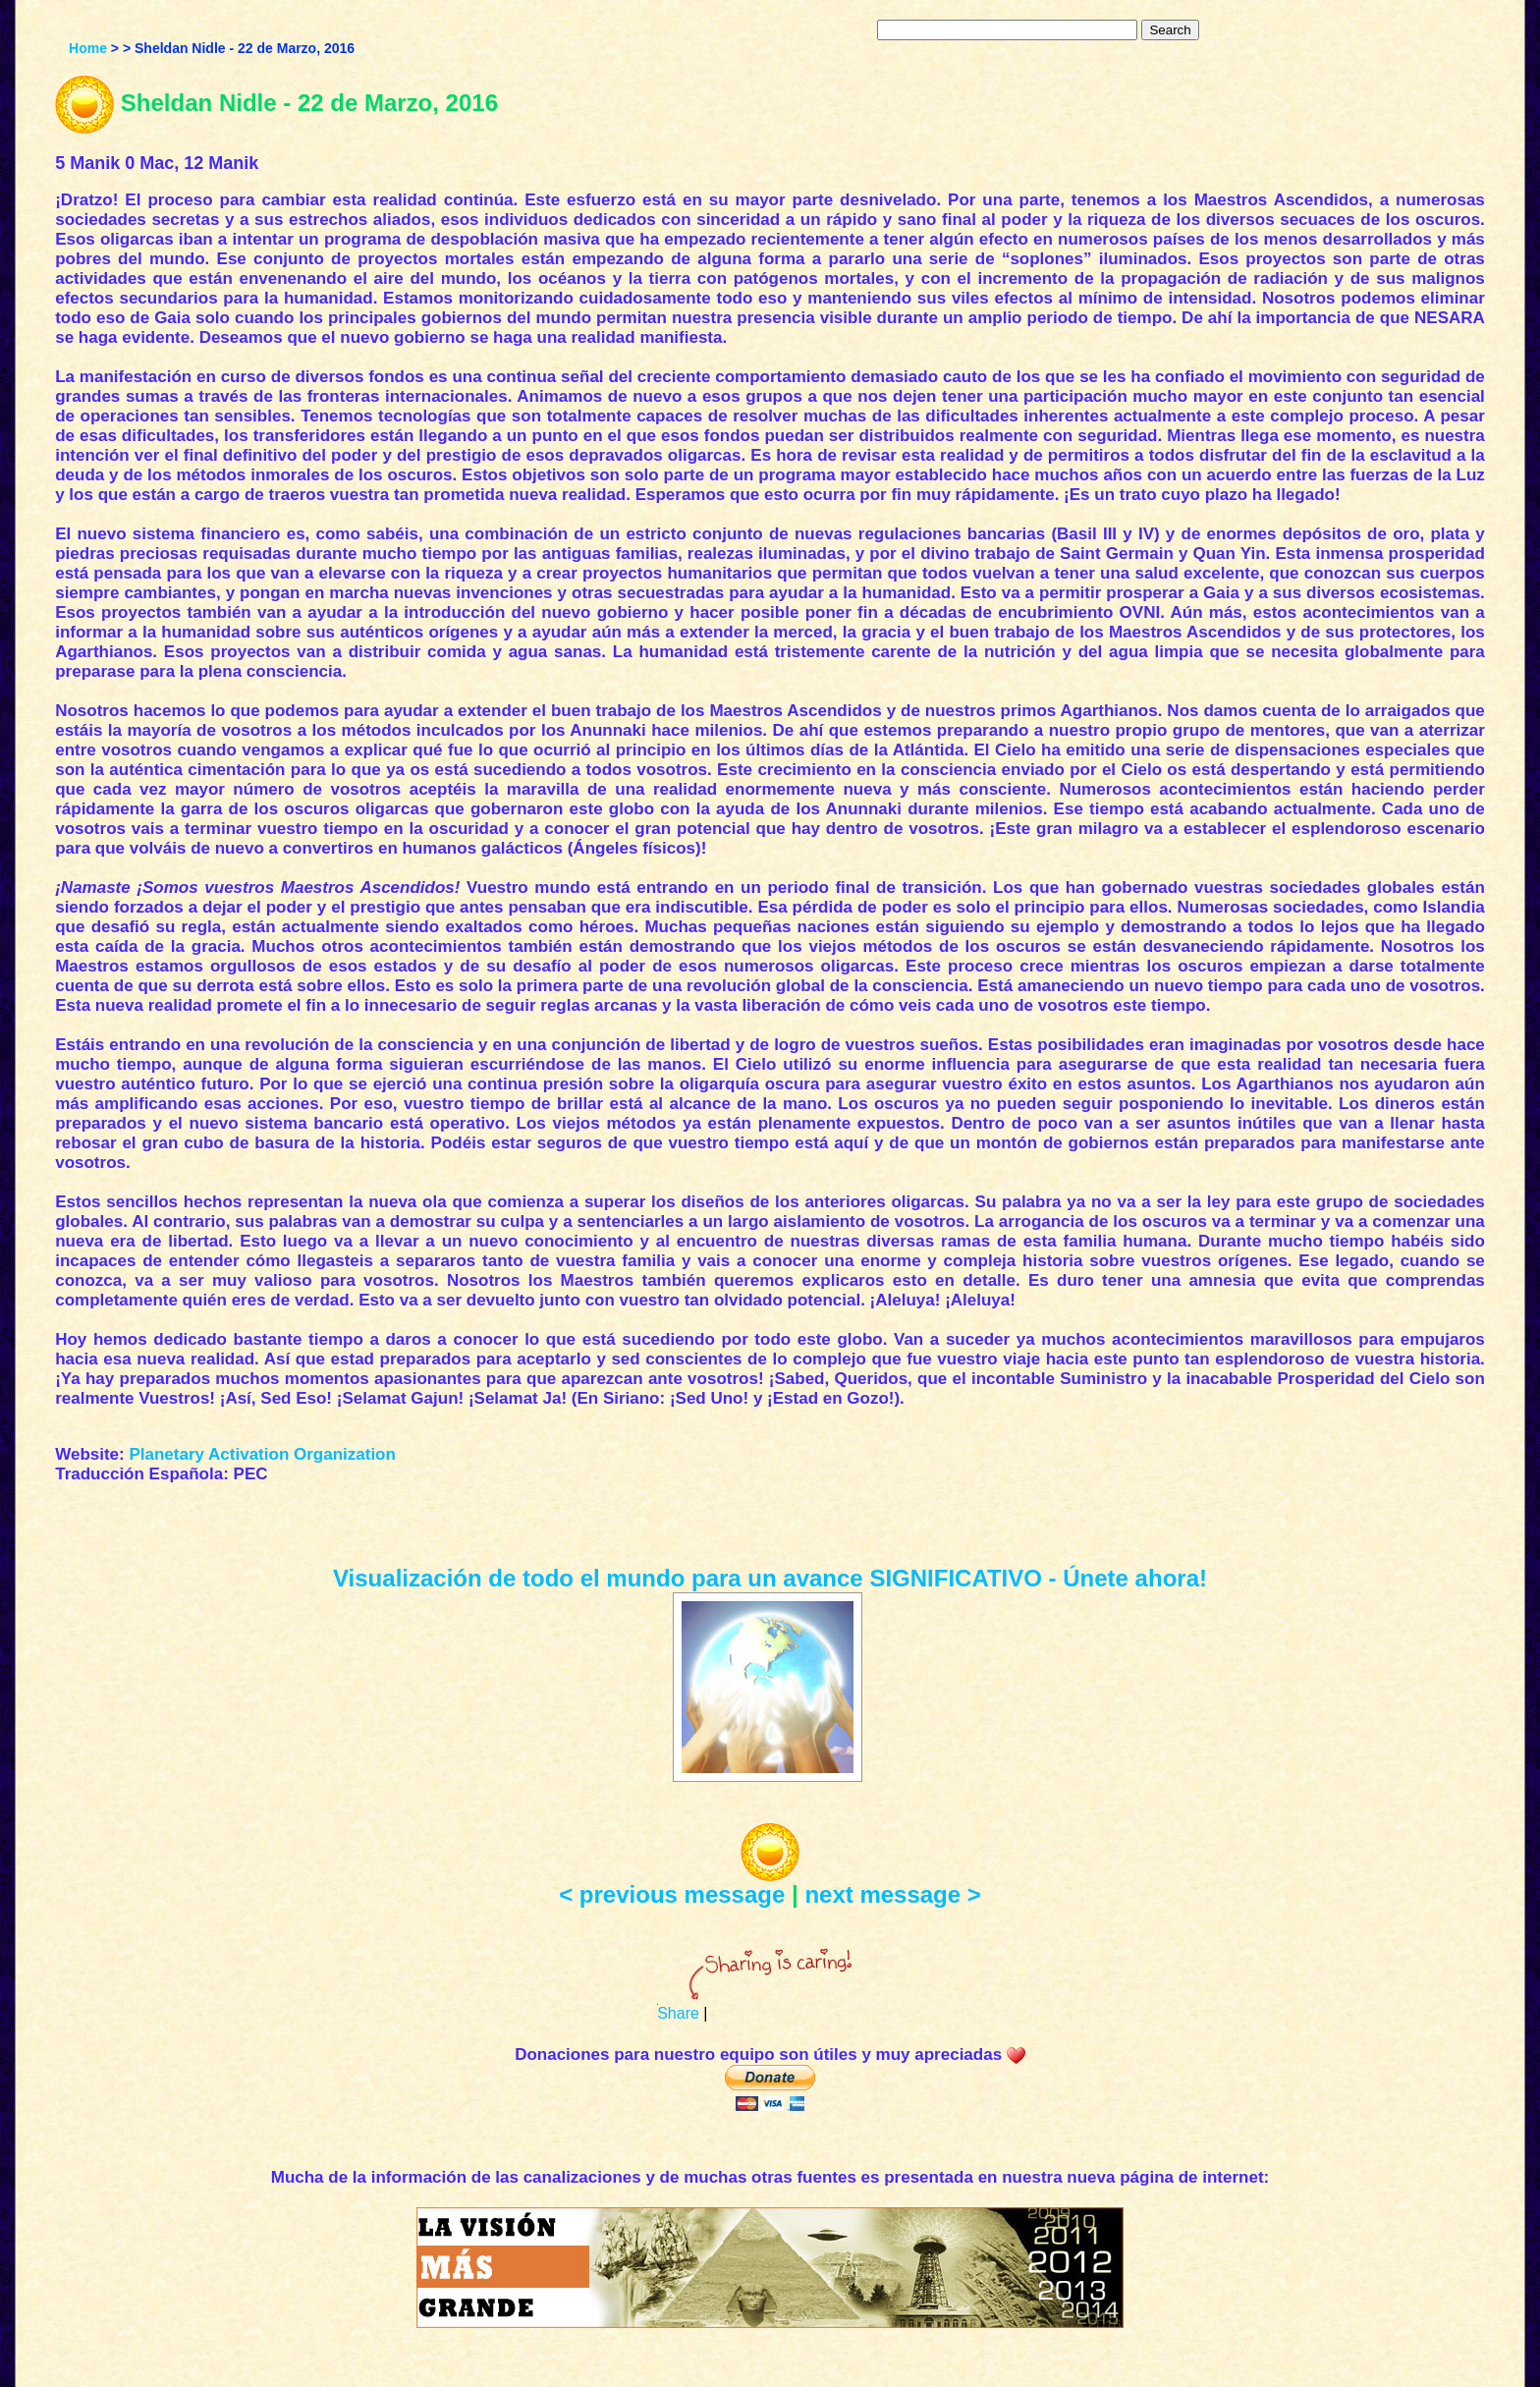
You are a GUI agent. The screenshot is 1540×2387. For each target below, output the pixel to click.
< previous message (672, 1894)
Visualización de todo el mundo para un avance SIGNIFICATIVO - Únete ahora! (770, 1578)
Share (678, 2013)
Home (88, 48)
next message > (892, 1894)
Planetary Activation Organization (262, 1454)
